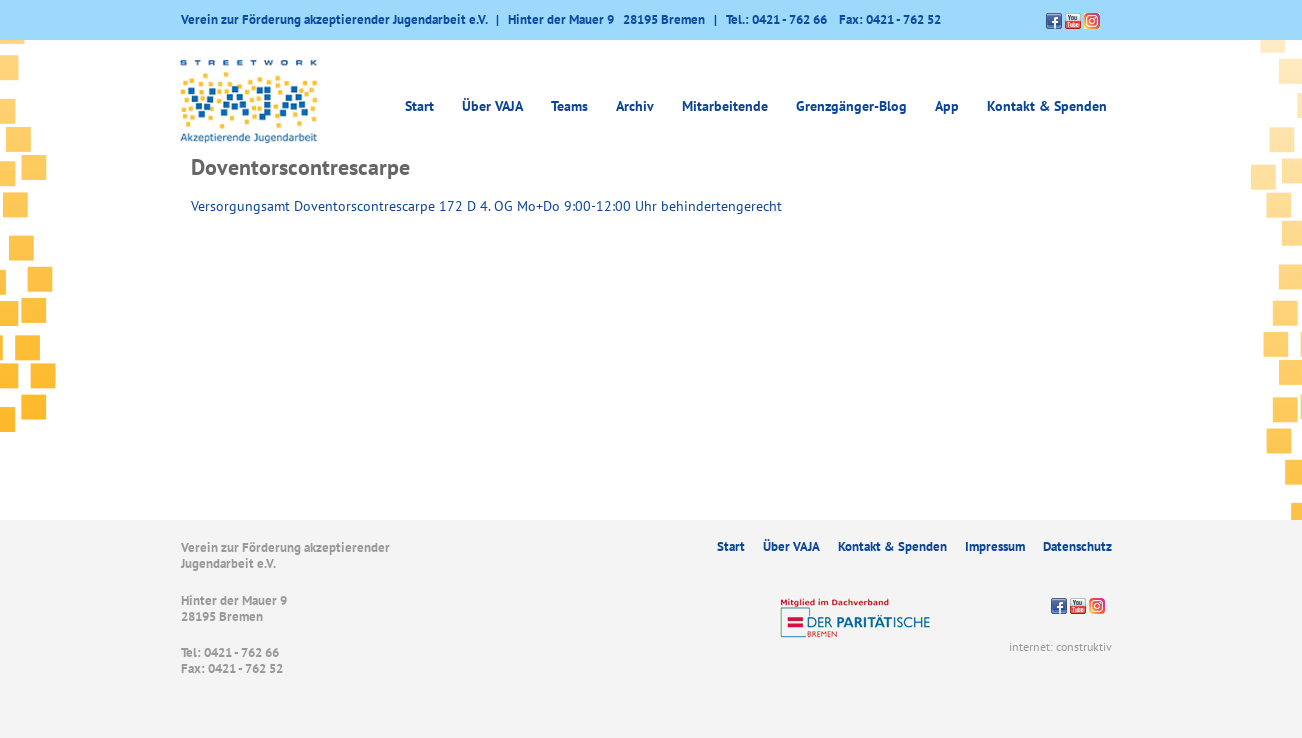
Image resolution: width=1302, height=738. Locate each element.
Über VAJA (492, 106)
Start (419, 106)
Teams (569, 106)
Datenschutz (1077, 546)
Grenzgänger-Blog (851, 106)
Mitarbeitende (725, 106)
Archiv (635, 106)
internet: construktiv (1060, 646)
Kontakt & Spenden (1047, 106)
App (947, 106)
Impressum (995, 546)
